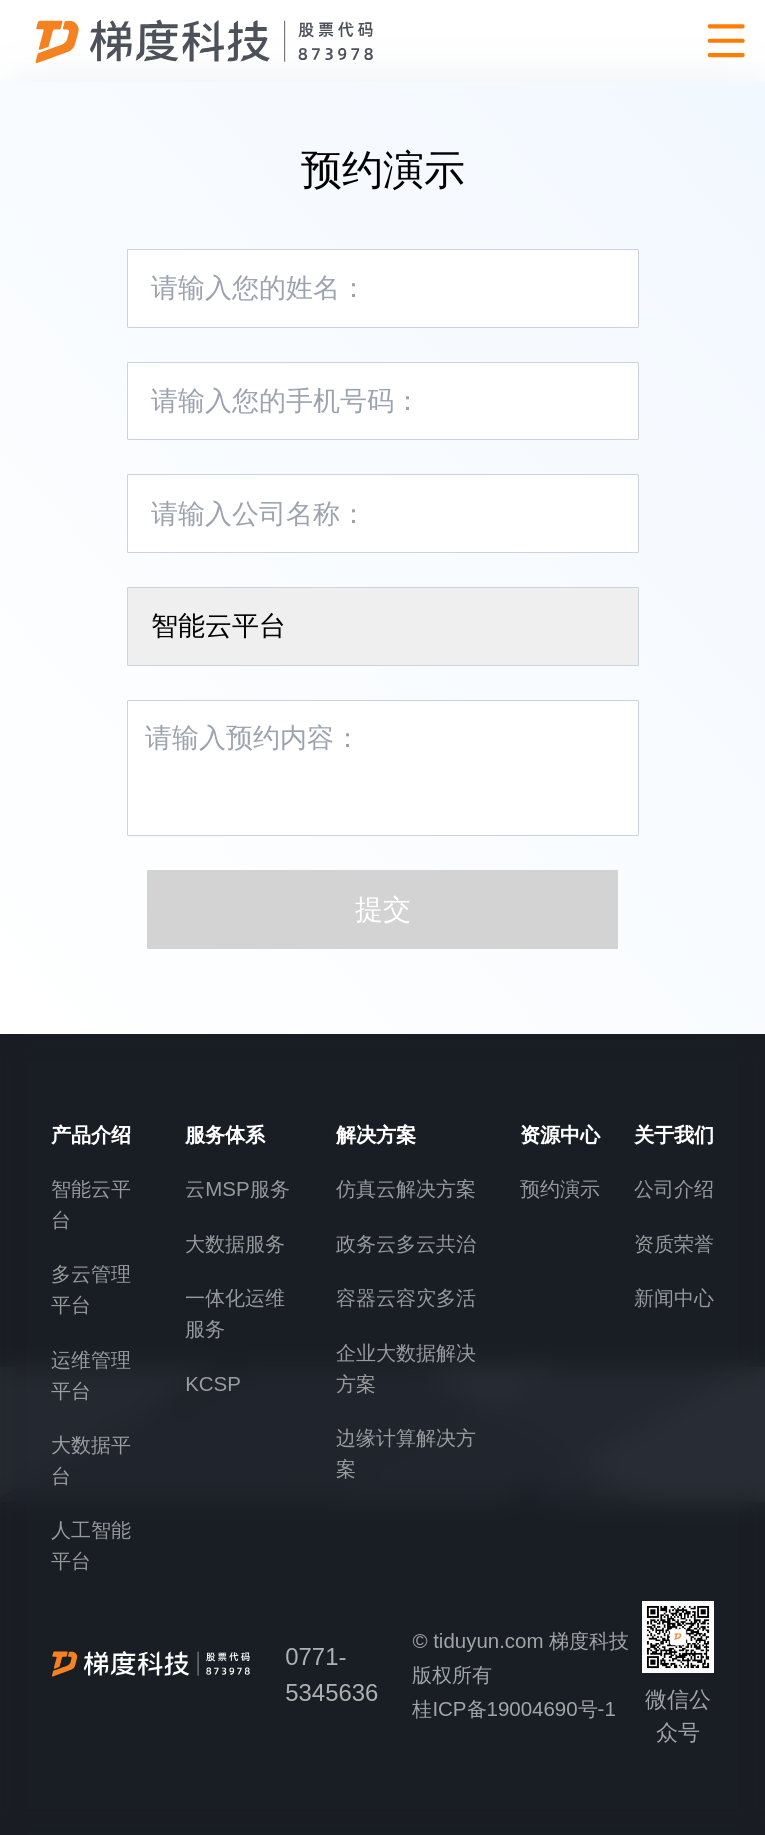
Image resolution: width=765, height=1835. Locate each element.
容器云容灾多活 (406, 1297)
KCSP (213, 1383)
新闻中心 (674, 1297)
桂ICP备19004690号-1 (513, 1708)
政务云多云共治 (406, 1243)
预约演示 (560, 1188)
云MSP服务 (237, 1188)
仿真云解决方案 (406, 1188)
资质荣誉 (674, 1243)
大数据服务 (235, 1243)
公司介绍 (674, 1188)
